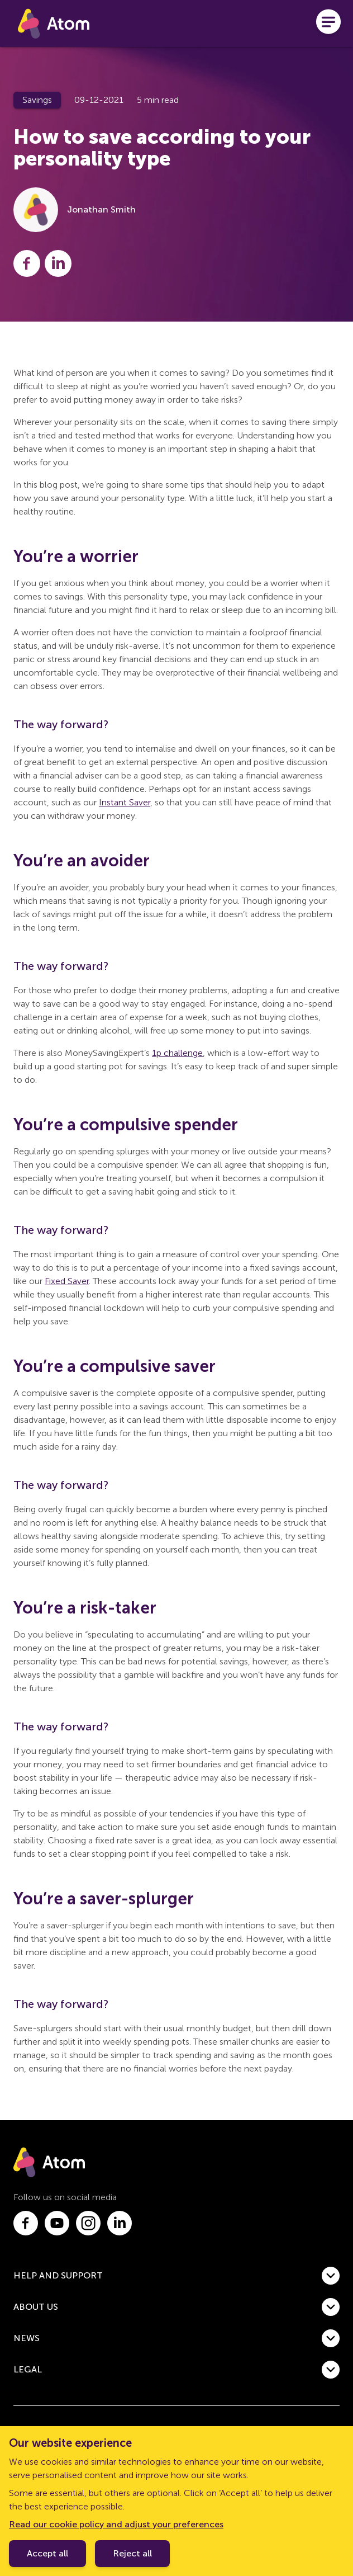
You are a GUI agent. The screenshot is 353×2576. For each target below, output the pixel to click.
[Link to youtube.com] (57, 2223)
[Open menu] (328, 23)
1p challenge (177, 1053)
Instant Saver (124, 802)
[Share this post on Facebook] (26, 263)
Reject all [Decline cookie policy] (132, 2553)
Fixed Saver (67, 1281)
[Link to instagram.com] (88, 2223)
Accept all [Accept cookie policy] (47, 2553)
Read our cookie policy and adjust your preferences (116, 2524)
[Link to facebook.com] (25, 2223)
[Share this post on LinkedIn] (58, 263)
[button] (176, 2276)
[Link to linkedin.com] (119, 2223)
